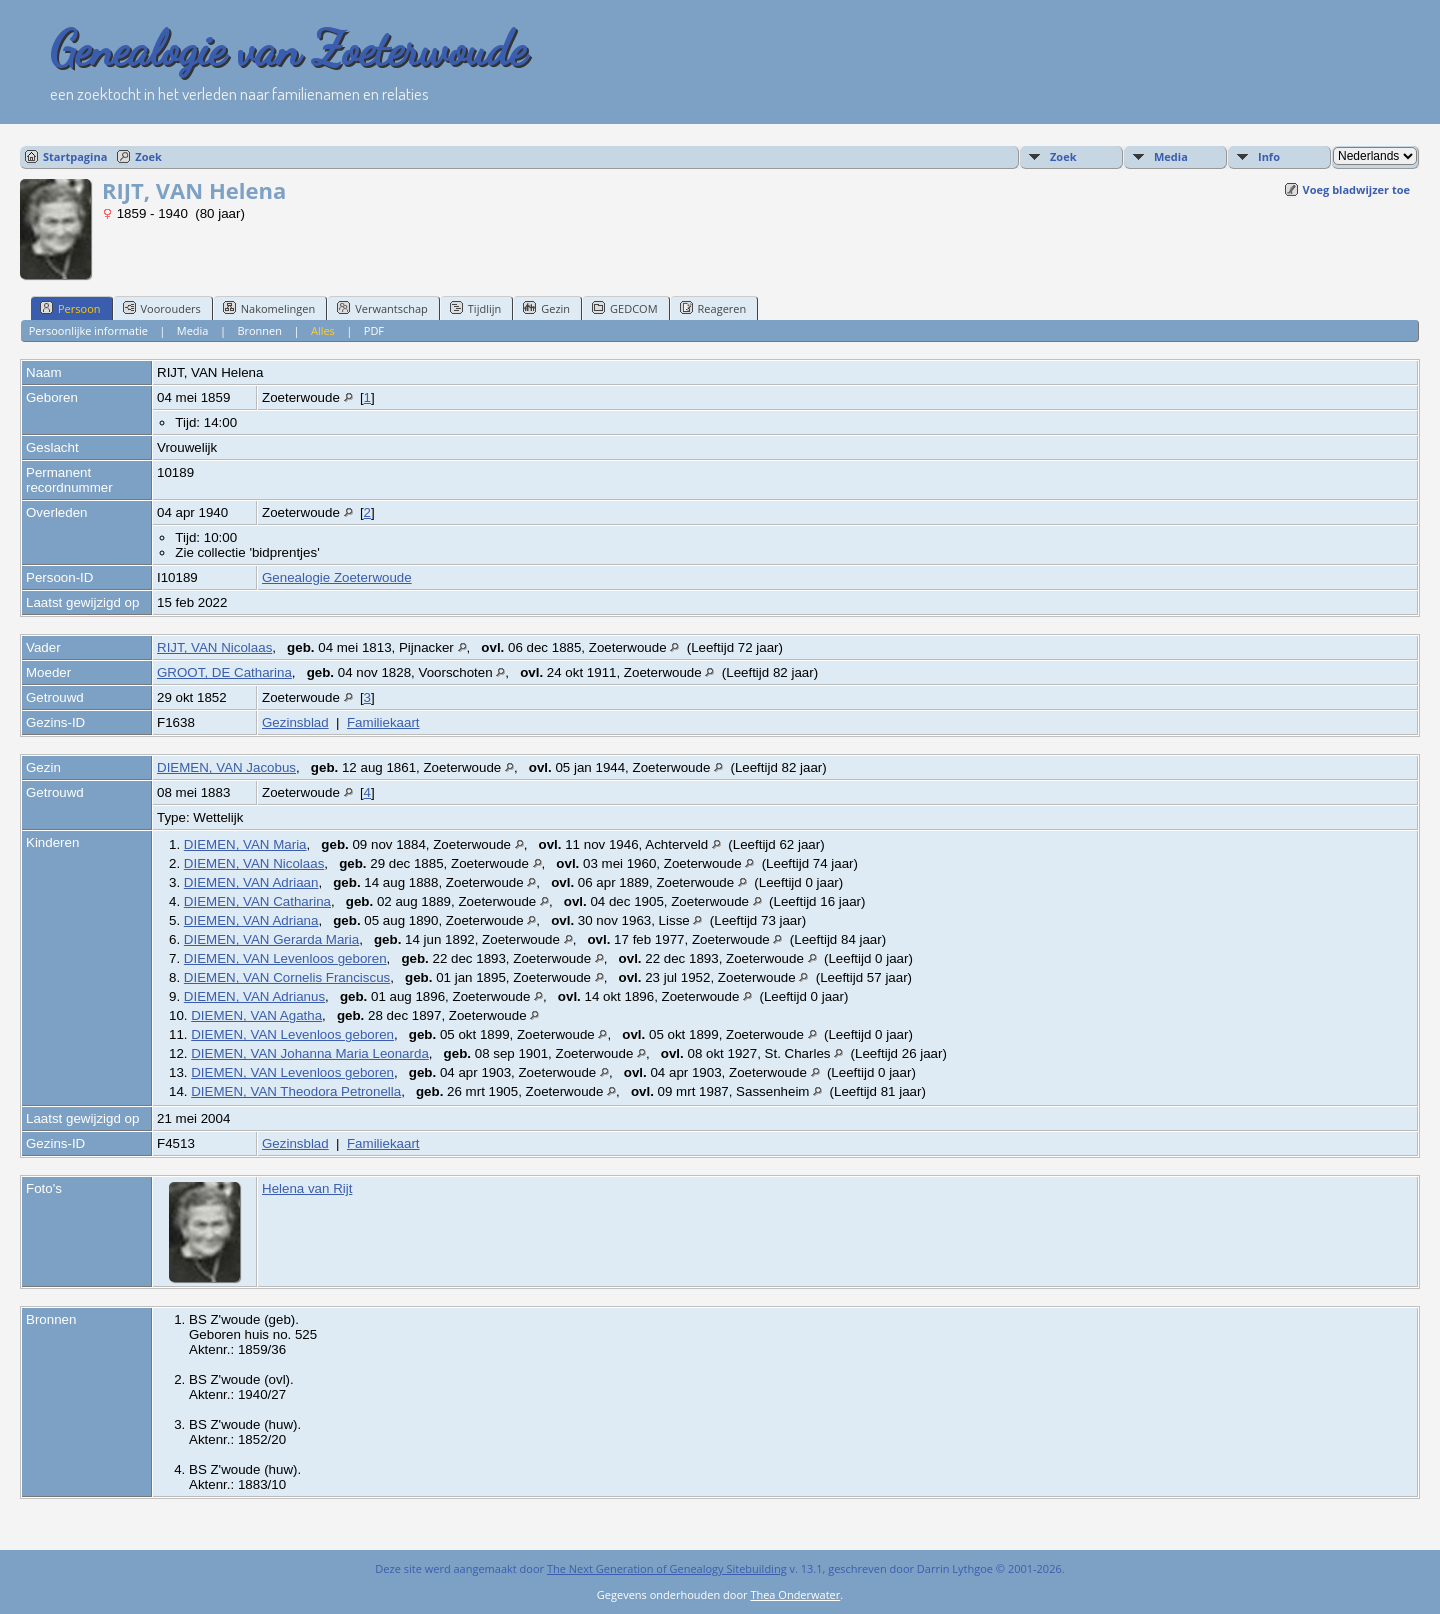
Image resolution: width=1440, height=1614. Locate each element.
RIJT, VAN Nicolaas (214, 647)
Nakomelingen (269, 308)
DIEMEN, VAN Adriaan (251, 882)
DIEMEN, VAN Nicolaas (254, 863)
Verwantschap (382, 308)
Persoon (70, 308)
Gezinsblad (295, 722)
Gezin (546, 308)
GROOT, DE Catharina (224, 672)
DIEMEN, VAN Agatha (256, 1015)
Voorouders (162, 308)
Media (1171, 156)
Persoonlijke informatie (88, 330)
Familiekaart (383, 722)
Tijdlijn (475, 308)
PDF (374, 330)
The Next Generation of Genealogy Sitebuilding (667, 1568)
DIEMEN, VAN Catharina (257, 901)
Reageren (713, 308)
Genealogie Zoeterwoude (337, 577)
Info (1269, 156)
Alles (323, 330)
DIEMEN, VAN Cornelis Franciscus (287, 977)
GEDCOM (624, 308)
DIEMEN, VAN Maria (245, 844)
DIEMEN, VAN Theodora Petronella (296, 1091)
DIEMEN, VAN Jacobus (226, 767)
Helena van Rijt (307, 1188)
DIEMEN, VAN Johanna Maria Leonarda (310, 1053)
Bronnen (259, 330)
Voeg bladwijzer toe (1356, 189)
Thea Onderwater (795, 1594)
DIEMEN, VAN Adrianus (254, 996)
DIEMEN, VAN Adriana (251, 920)
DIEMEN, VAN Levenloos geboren (285, 958)
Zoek (148, 156)
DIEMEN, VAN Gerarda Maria (271, 939)
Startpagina (75, 156)
